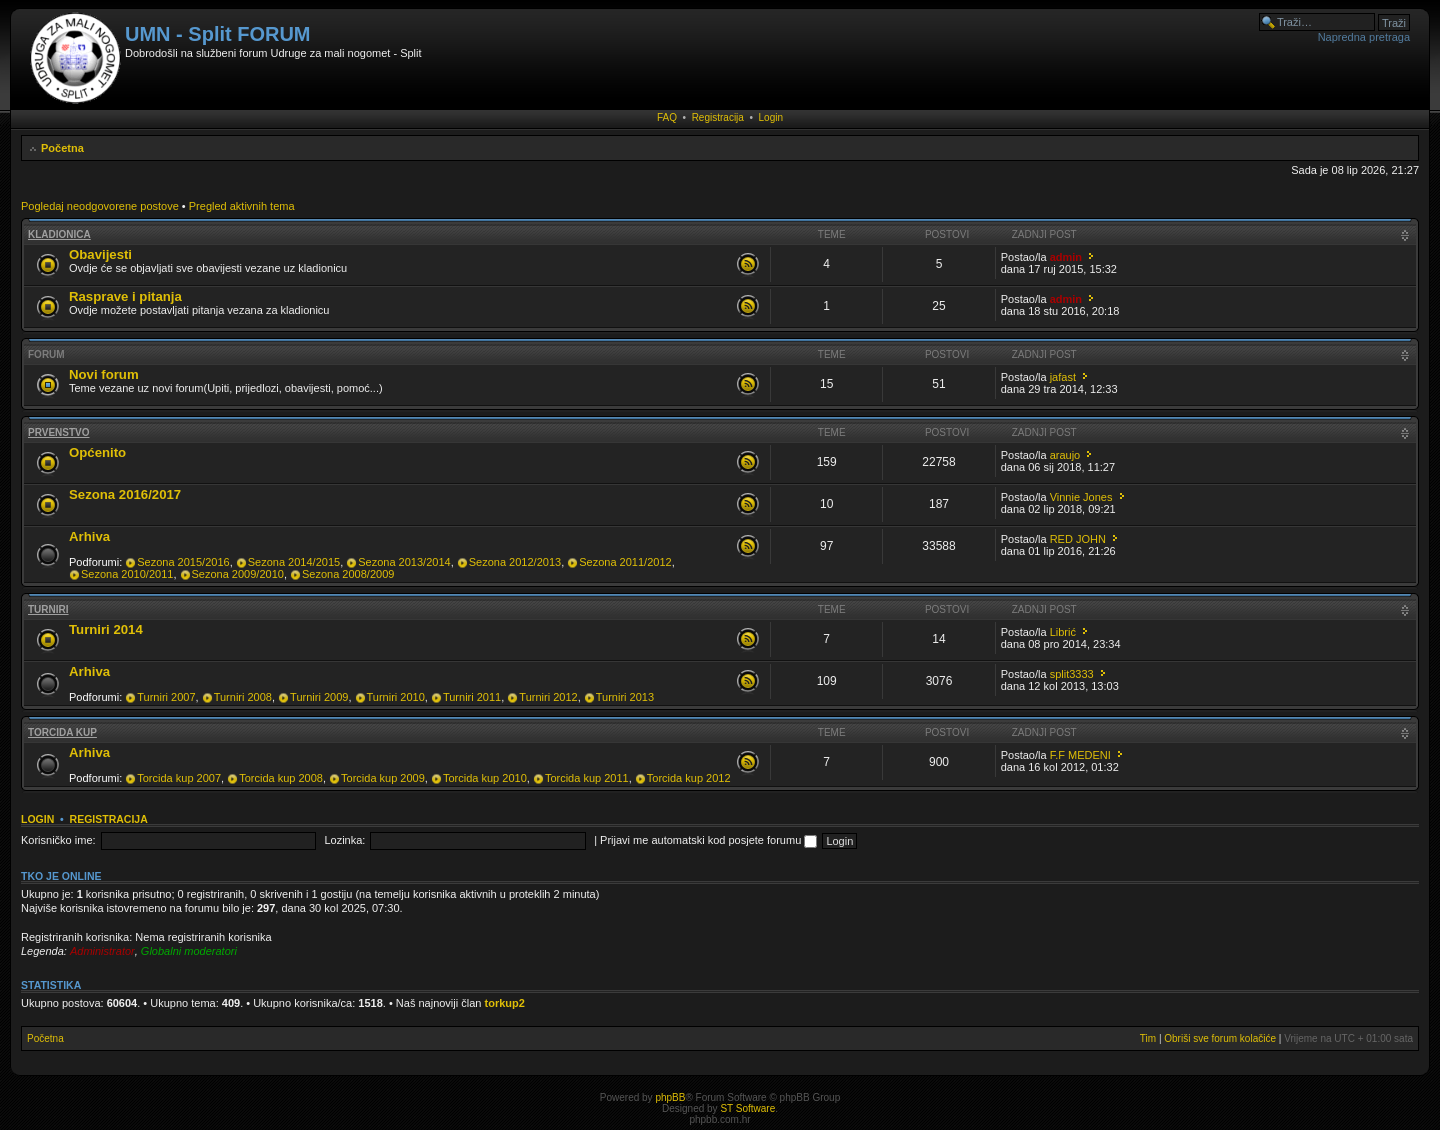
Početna (62, 148)
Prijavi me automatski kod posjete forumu (708, 840)
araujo (1065, 455)
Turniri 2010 (396, 697)
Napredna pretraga (1364, 37)
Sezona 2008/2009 (348, 574)
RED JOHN (1078, 539)
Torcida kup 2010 (485, 778)
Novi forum (104, 374)
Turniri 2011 (472, 697)
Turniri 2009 (319, 697)
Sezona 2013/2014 (404, 562)
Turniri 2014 (106, 629)
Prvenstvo (59, 432)
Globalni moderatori (189, 951)
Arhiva (89, 536)
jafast (1063, 377)
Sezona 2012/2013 (515, 562)
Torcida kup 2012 (689, 778)
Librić (1063, 632)
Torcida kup (62, 732)
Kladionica (59, 234)
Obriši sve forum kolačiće (1220, 1038)
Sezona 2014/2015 (294, 562)
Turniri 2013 (625, 697)
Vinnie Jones (1081, 497)
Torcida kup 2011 (587, 778)
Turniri (48, 609)
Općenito (97, 452)
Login (771, 117)
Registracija (718, 117)
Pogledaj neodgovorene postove (100, 206)
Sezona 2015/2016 (183, 562)
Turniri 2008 (243, 697)
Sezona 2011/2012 (625, 562)
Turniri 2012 (548, 697)
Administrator (102, 951)
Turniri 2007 (166, 697)
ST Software (747, 1108)
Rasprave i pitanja (125, 296)
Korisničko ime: (58, 840)
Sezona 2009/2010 (238, 574)
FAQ (667, 117)
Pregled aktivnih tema (242, 206)
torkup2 (505, 1003)
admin (1066, 257)
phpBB (670, 1097)
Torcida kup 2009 (383, 778)
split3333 (1072, 674)
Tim (1148, 1038)
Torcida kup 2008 (281, 778)
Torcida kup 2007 (179, 778)
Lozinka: (344, 840)
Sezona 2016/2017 (125, 494)
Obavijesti (100, 254)
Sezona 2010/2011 (127, 574)
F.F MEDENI (1080, 755)
